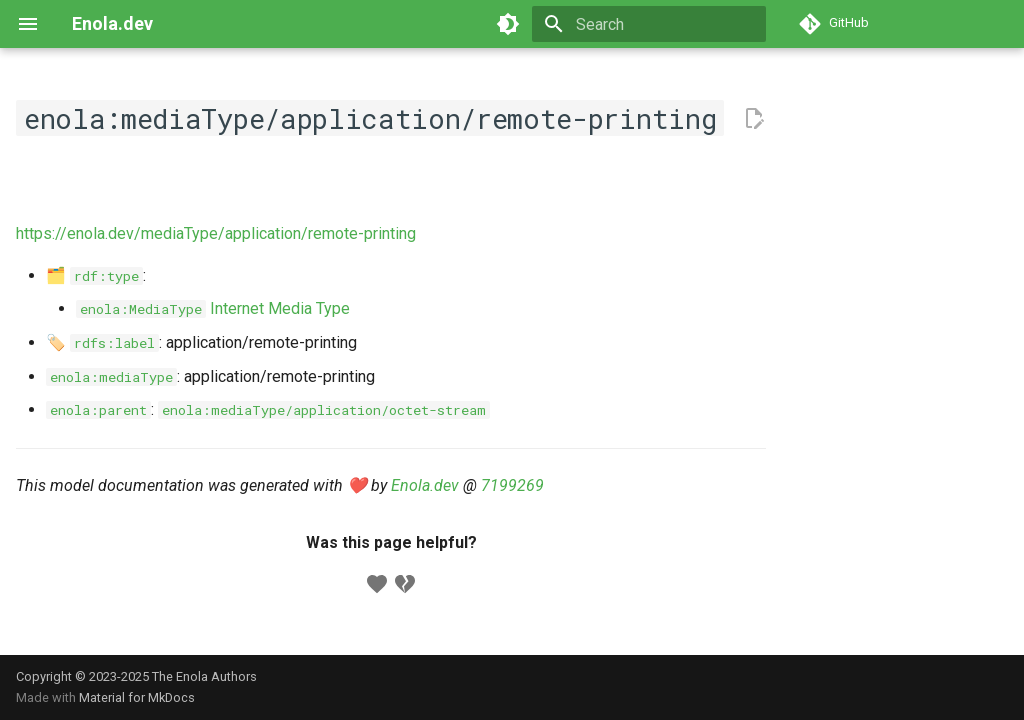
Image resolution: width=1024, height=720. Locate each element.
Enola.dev (425, 485)
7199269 (512, 485)
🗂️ (94, 275)
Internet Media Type (213, 308)
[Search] (649, 24)
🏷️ (102, 342)
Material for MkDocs (137, 697)
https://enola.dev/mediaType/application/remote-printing (216, 233)
